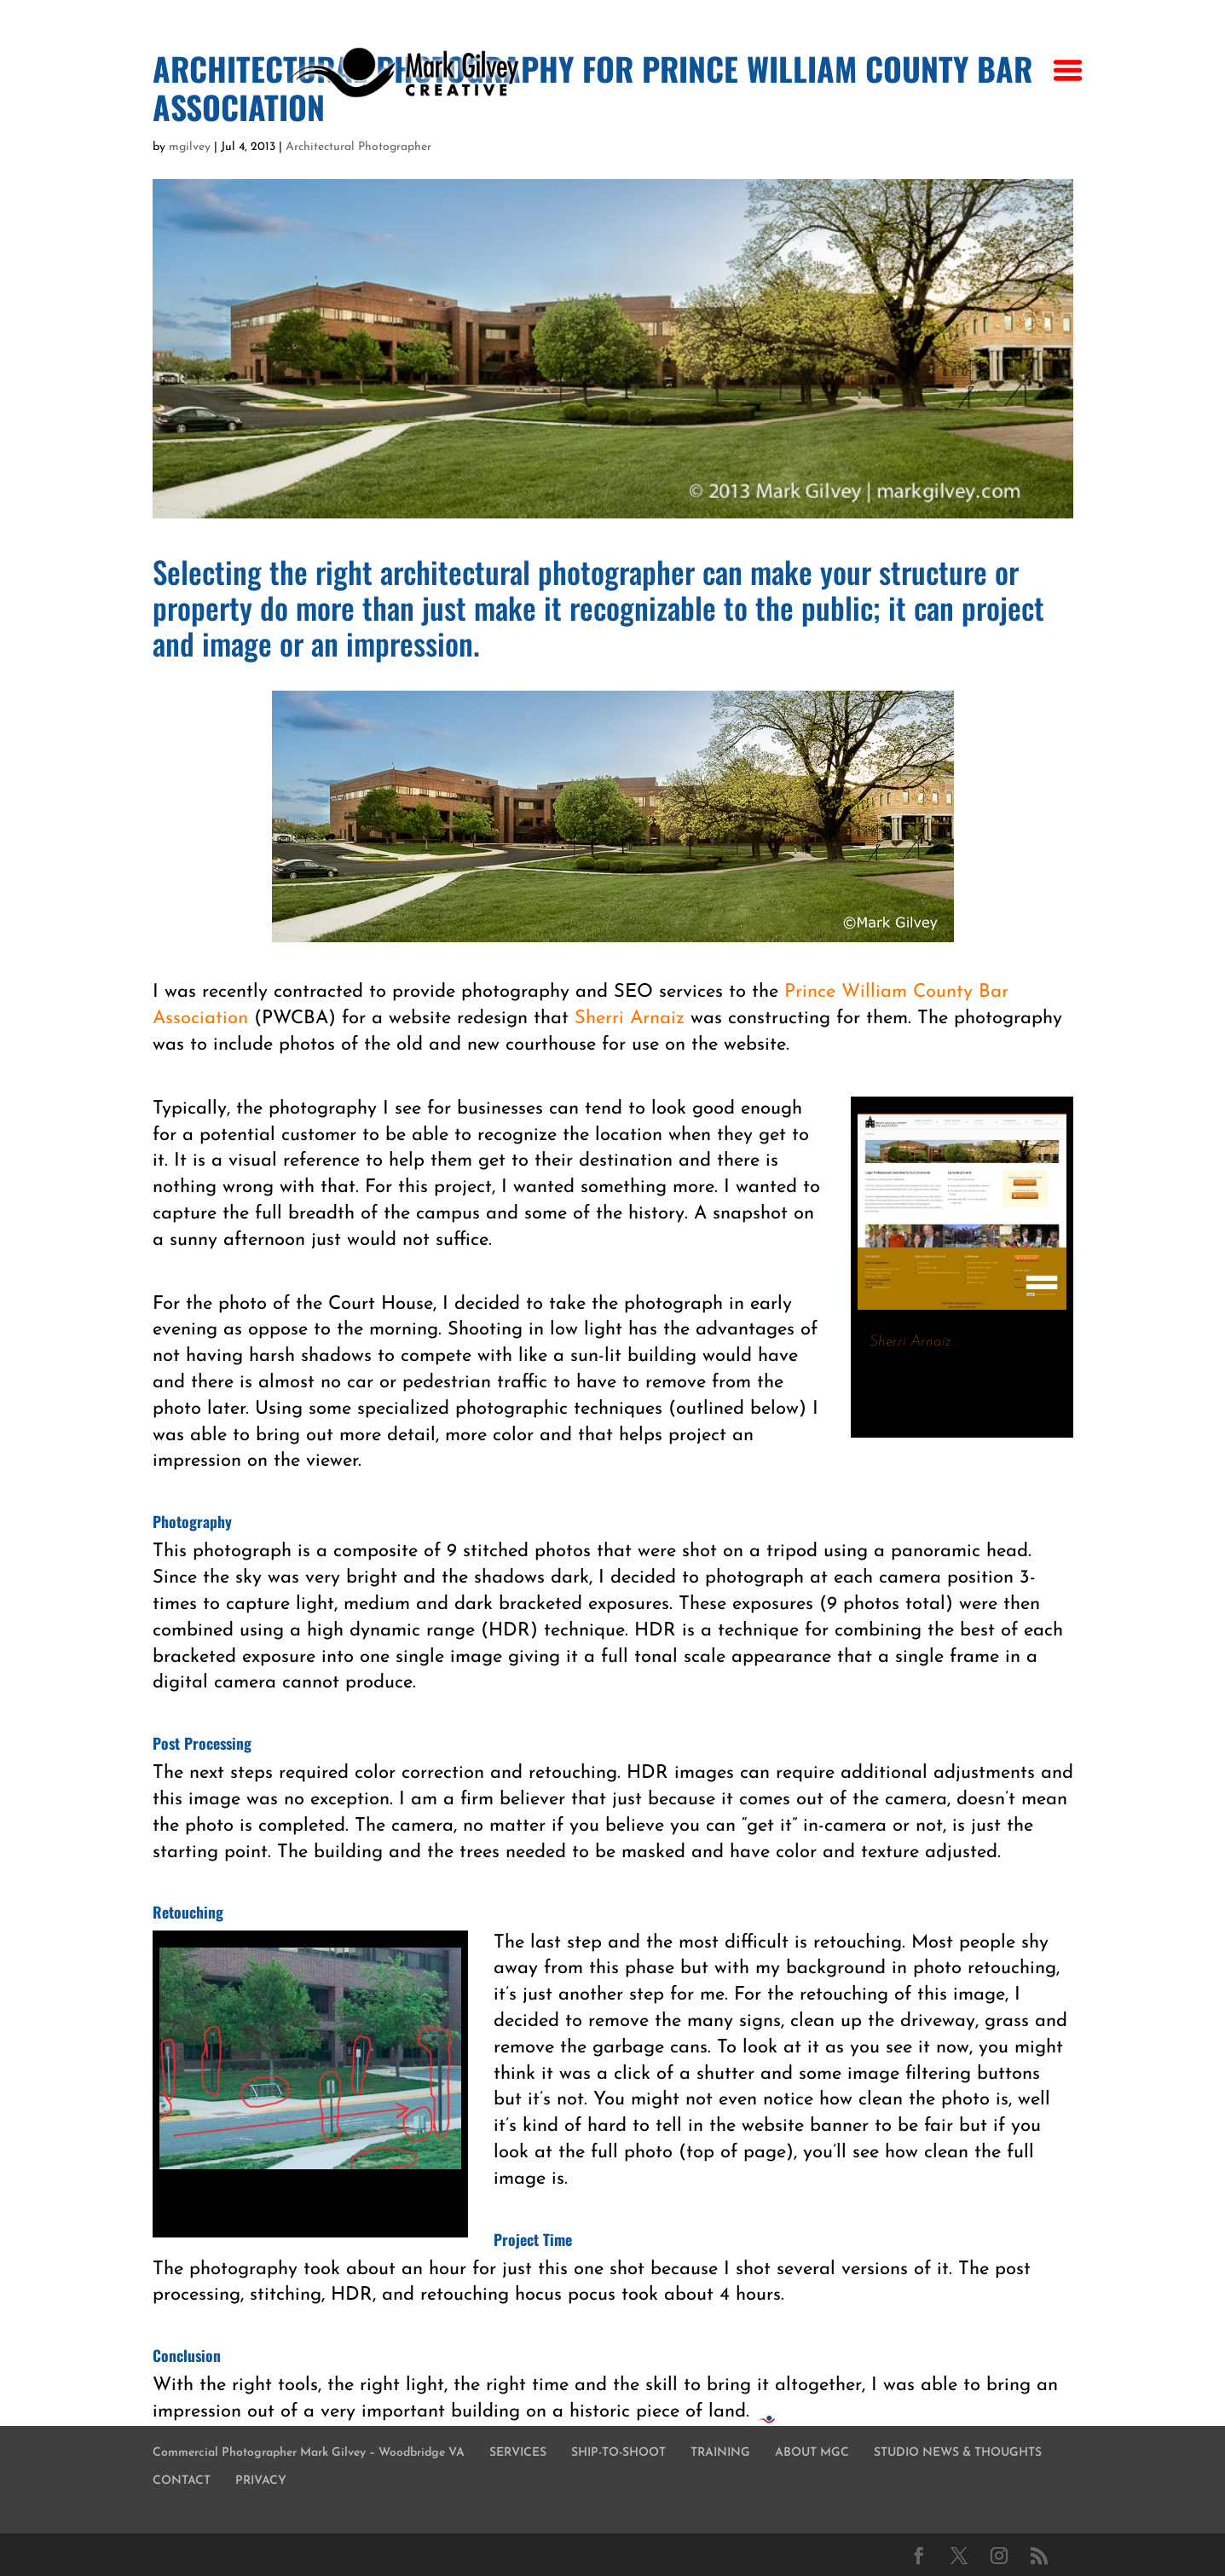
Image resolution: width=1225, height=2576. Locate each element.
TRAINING (720, 2452)
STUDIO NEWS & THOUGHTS (958, 2452)
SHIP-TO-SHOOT (618, 2452)
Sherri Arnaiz (630, 1018)
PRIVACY (260, 2481)
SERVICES (517, 2452)
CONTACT (182, 2481)
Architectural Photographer (358, 147)
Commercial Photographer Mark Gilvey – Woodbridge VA (309, 2452)
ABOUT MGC (812, 2452)
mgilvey (190, 147)
